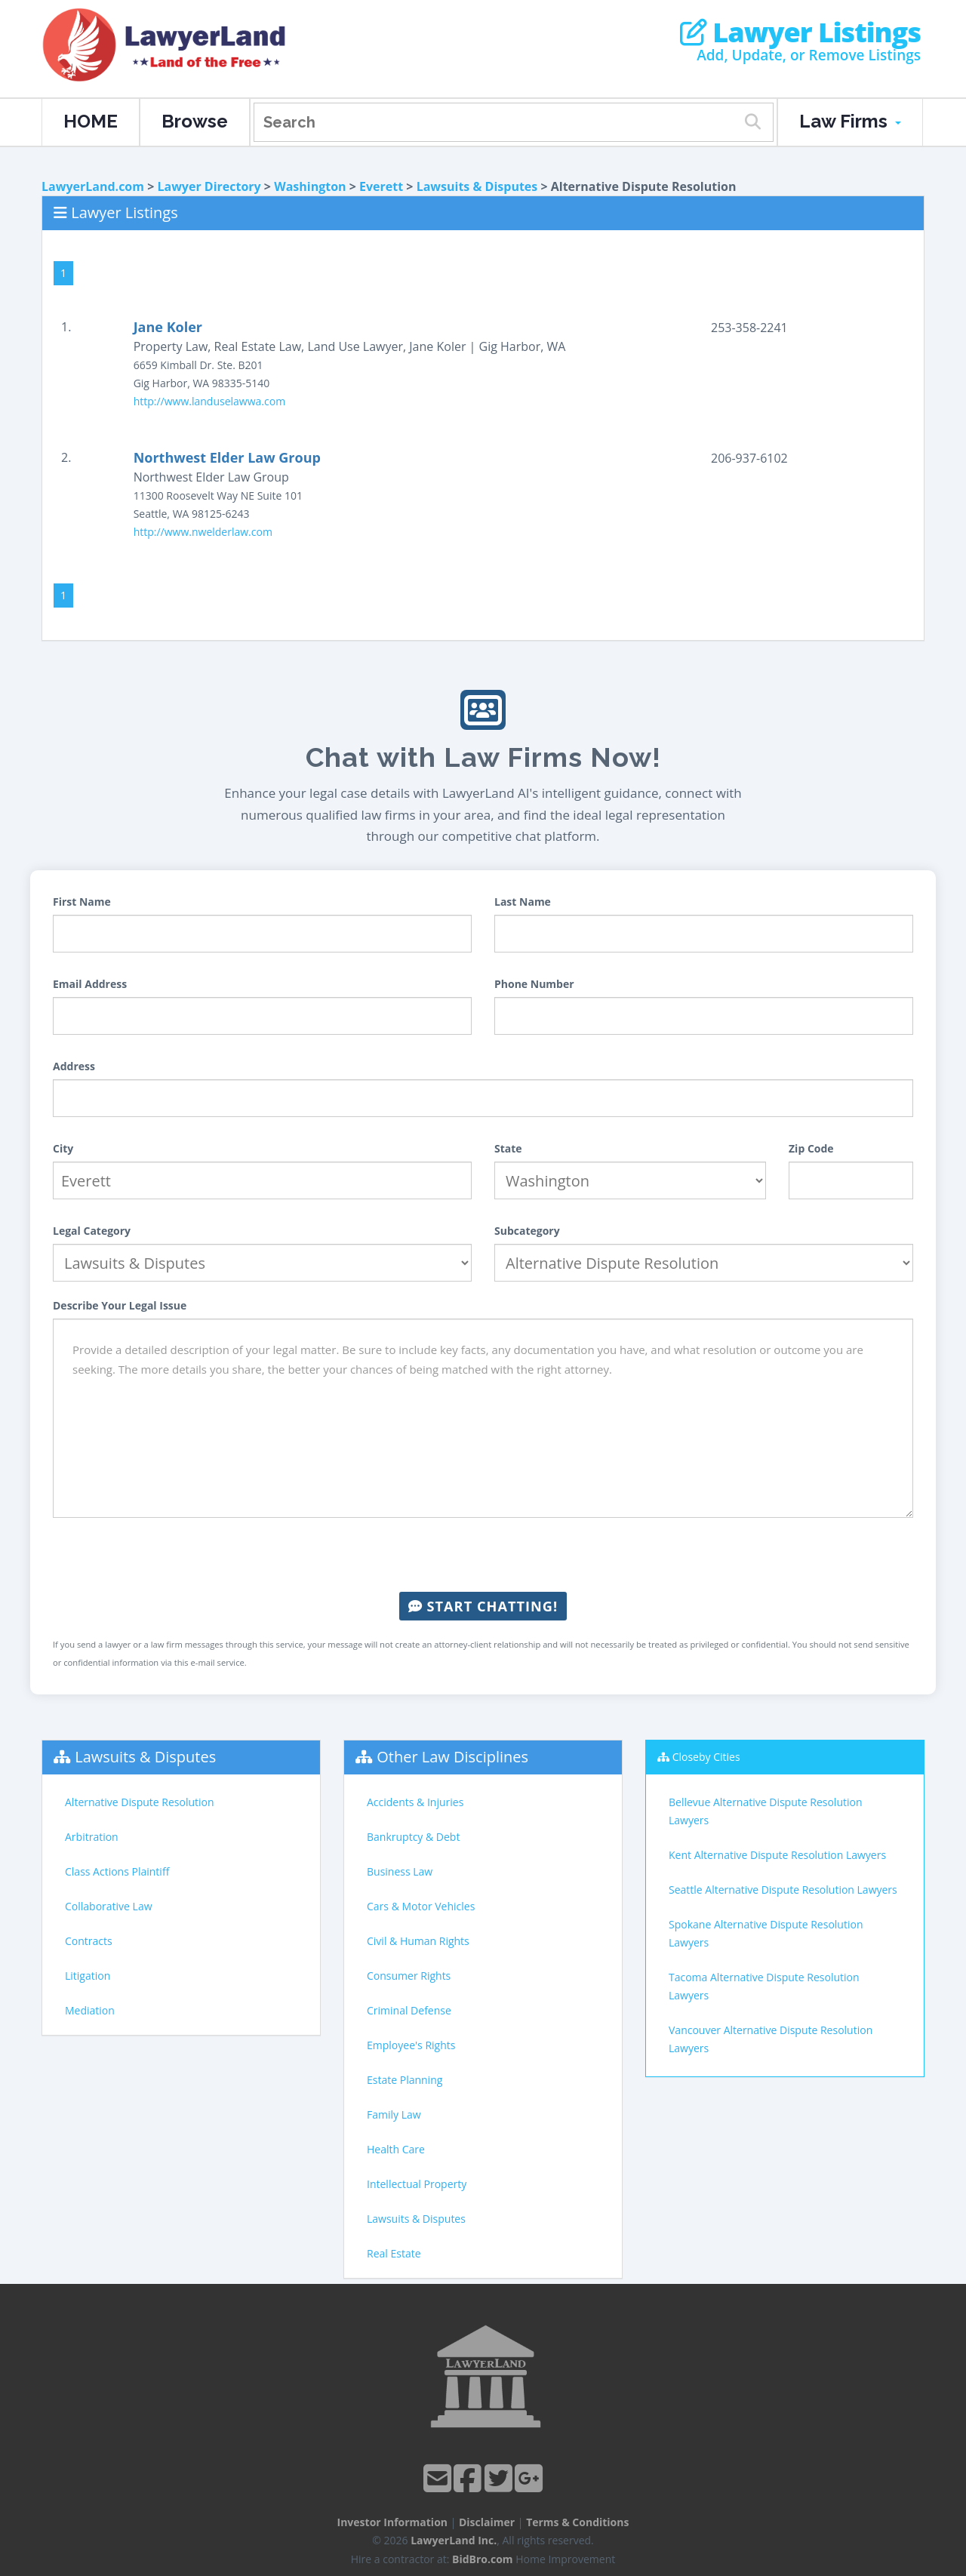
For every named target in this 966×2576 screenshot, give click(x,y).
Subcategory (527, 1230)
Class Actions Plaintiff (117, 1871)
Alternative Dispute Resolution (139, 1802)
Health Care (396, 2149)
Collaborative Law (108, 1906)
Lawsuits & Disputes (477, 186)
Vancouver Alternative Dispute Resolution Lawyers (770, 2039)
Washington (310, 186)
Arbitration (91, 1837)
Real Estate (394, 2253)
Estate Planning (404, 2080)
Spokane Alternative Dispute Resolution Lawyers (766, 1933)
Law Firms (850, 121)
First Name (82, 901)
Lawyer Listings (800, 32)
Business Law (399, 1871)
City (63, 1148)
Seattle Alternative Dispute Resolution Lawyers (783, 1889)
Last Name (522, 901)
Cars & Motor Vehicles (421, 1906)
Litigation (87, 1975)
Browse (195, 121)
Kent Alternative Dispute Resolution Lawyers (777, 1855)
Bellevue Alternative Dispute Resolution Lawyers (766, 1811)
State (508, 1148)
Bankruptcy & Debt (413, 1837)
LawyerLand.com (93, 186)
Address (74, 1066)
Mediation (90, 2010)
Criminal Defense (409, 2010)
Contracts (88, 1941)
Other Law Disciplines (452, 1757)
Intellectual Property (416, 2184)
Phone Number (534, 984)
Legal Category (92, 1230)
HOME (90, 121)
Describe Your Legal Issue (119, 1305)
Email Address (90, 984)
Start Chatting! (483, 1606)
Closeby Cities (706, 1757)
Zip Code (811, 1148)
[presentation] (483, 1554)
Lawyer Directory (208, 186)
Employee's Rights (411, 2045)
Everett (381, 186)
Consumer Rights (409, 1975)
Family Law (394, 2114)
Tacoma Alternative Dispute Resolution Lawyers (764, 1986)
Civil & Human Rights (418, 1941)
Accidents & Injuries (415, 1802)
